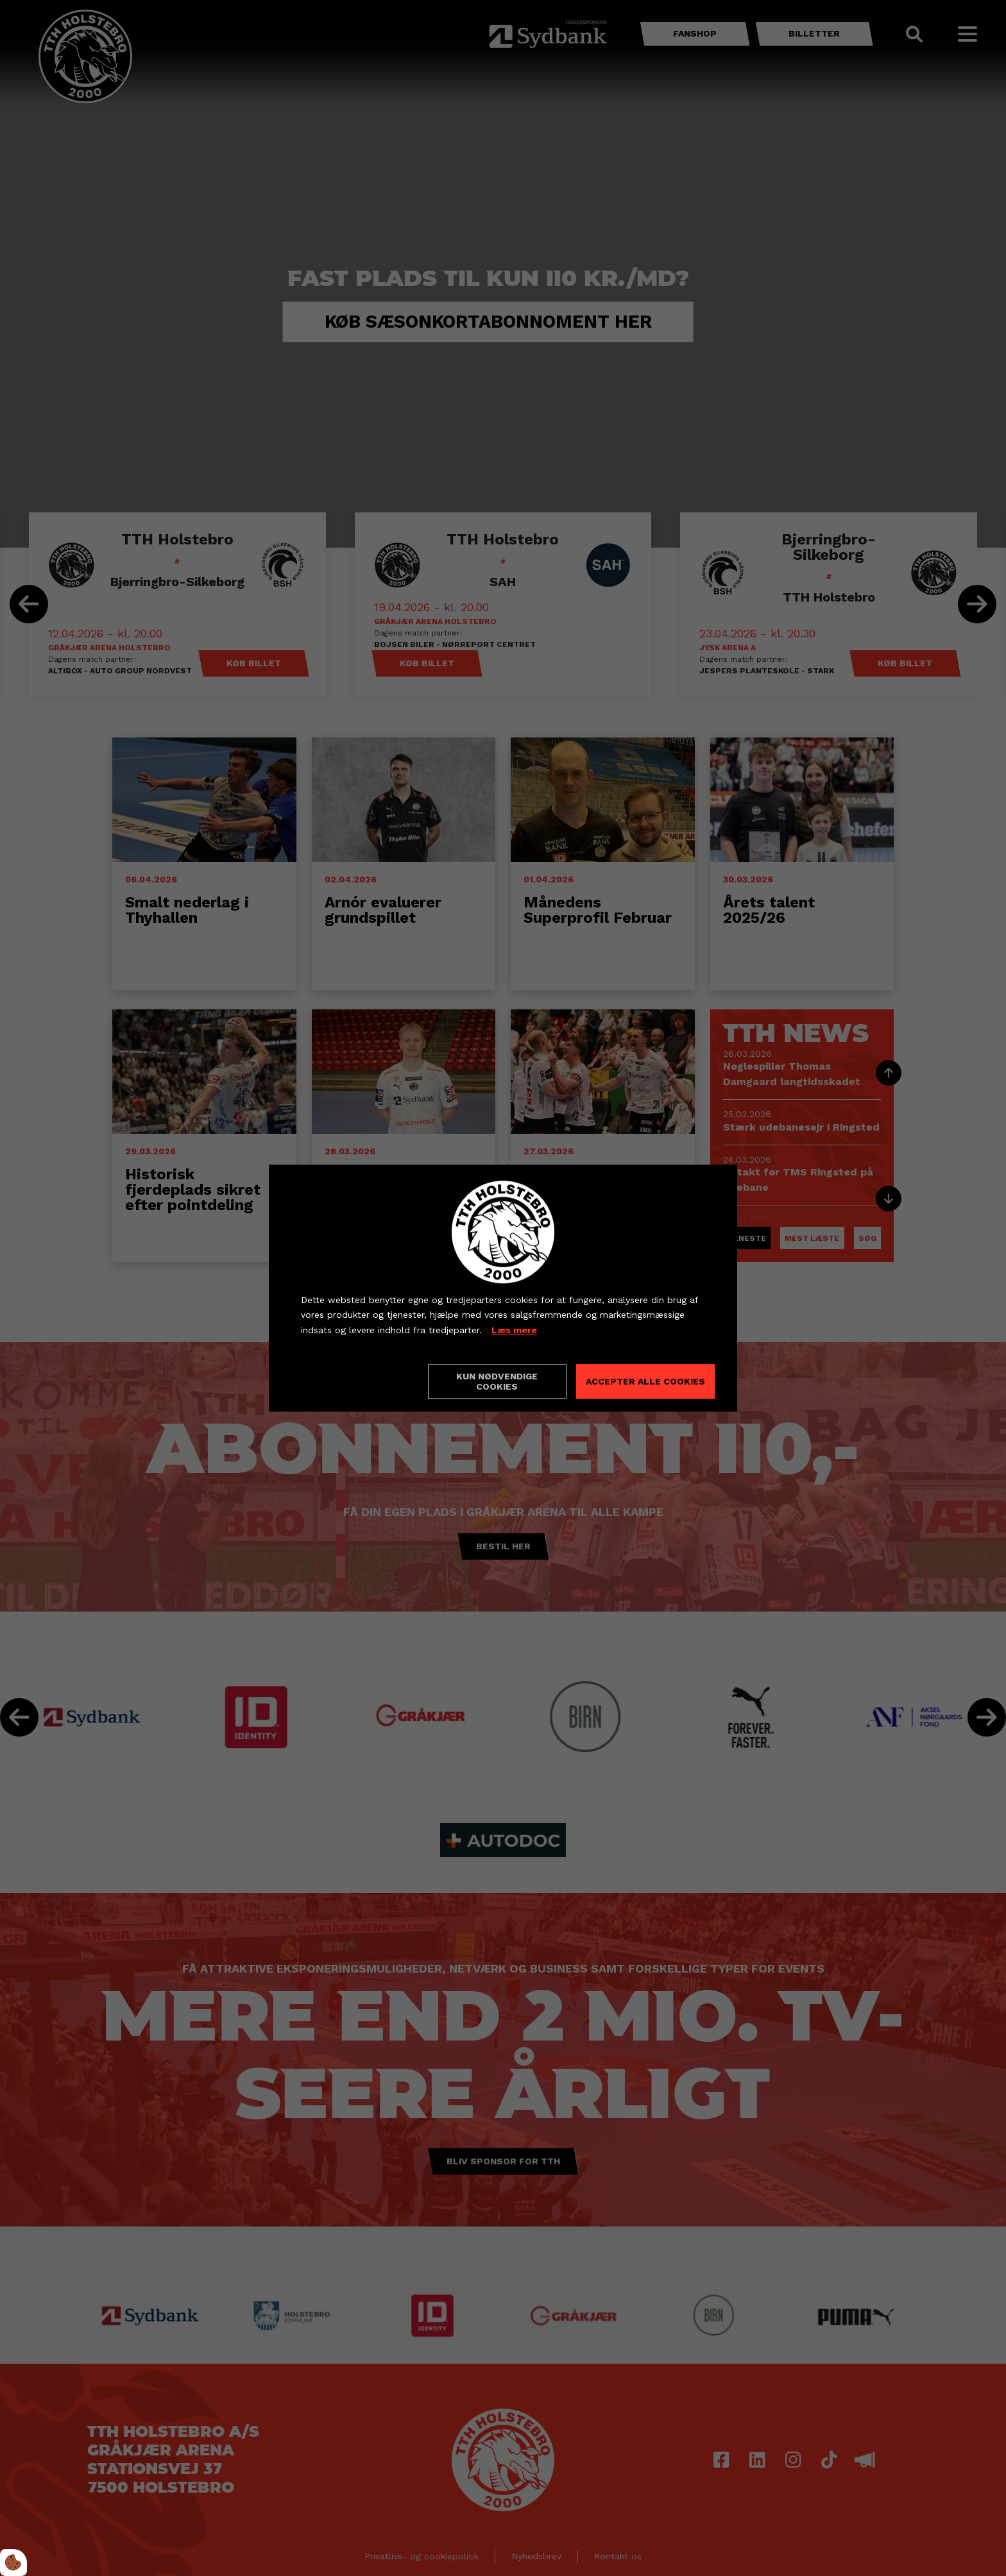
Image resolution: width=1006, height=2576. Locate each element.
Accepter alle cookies (645, 1381)
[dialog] (503, 1288)
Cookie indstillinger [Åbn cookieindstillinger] (346, 1381)
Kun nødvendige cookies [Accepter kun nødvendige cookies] (497, 1381)
